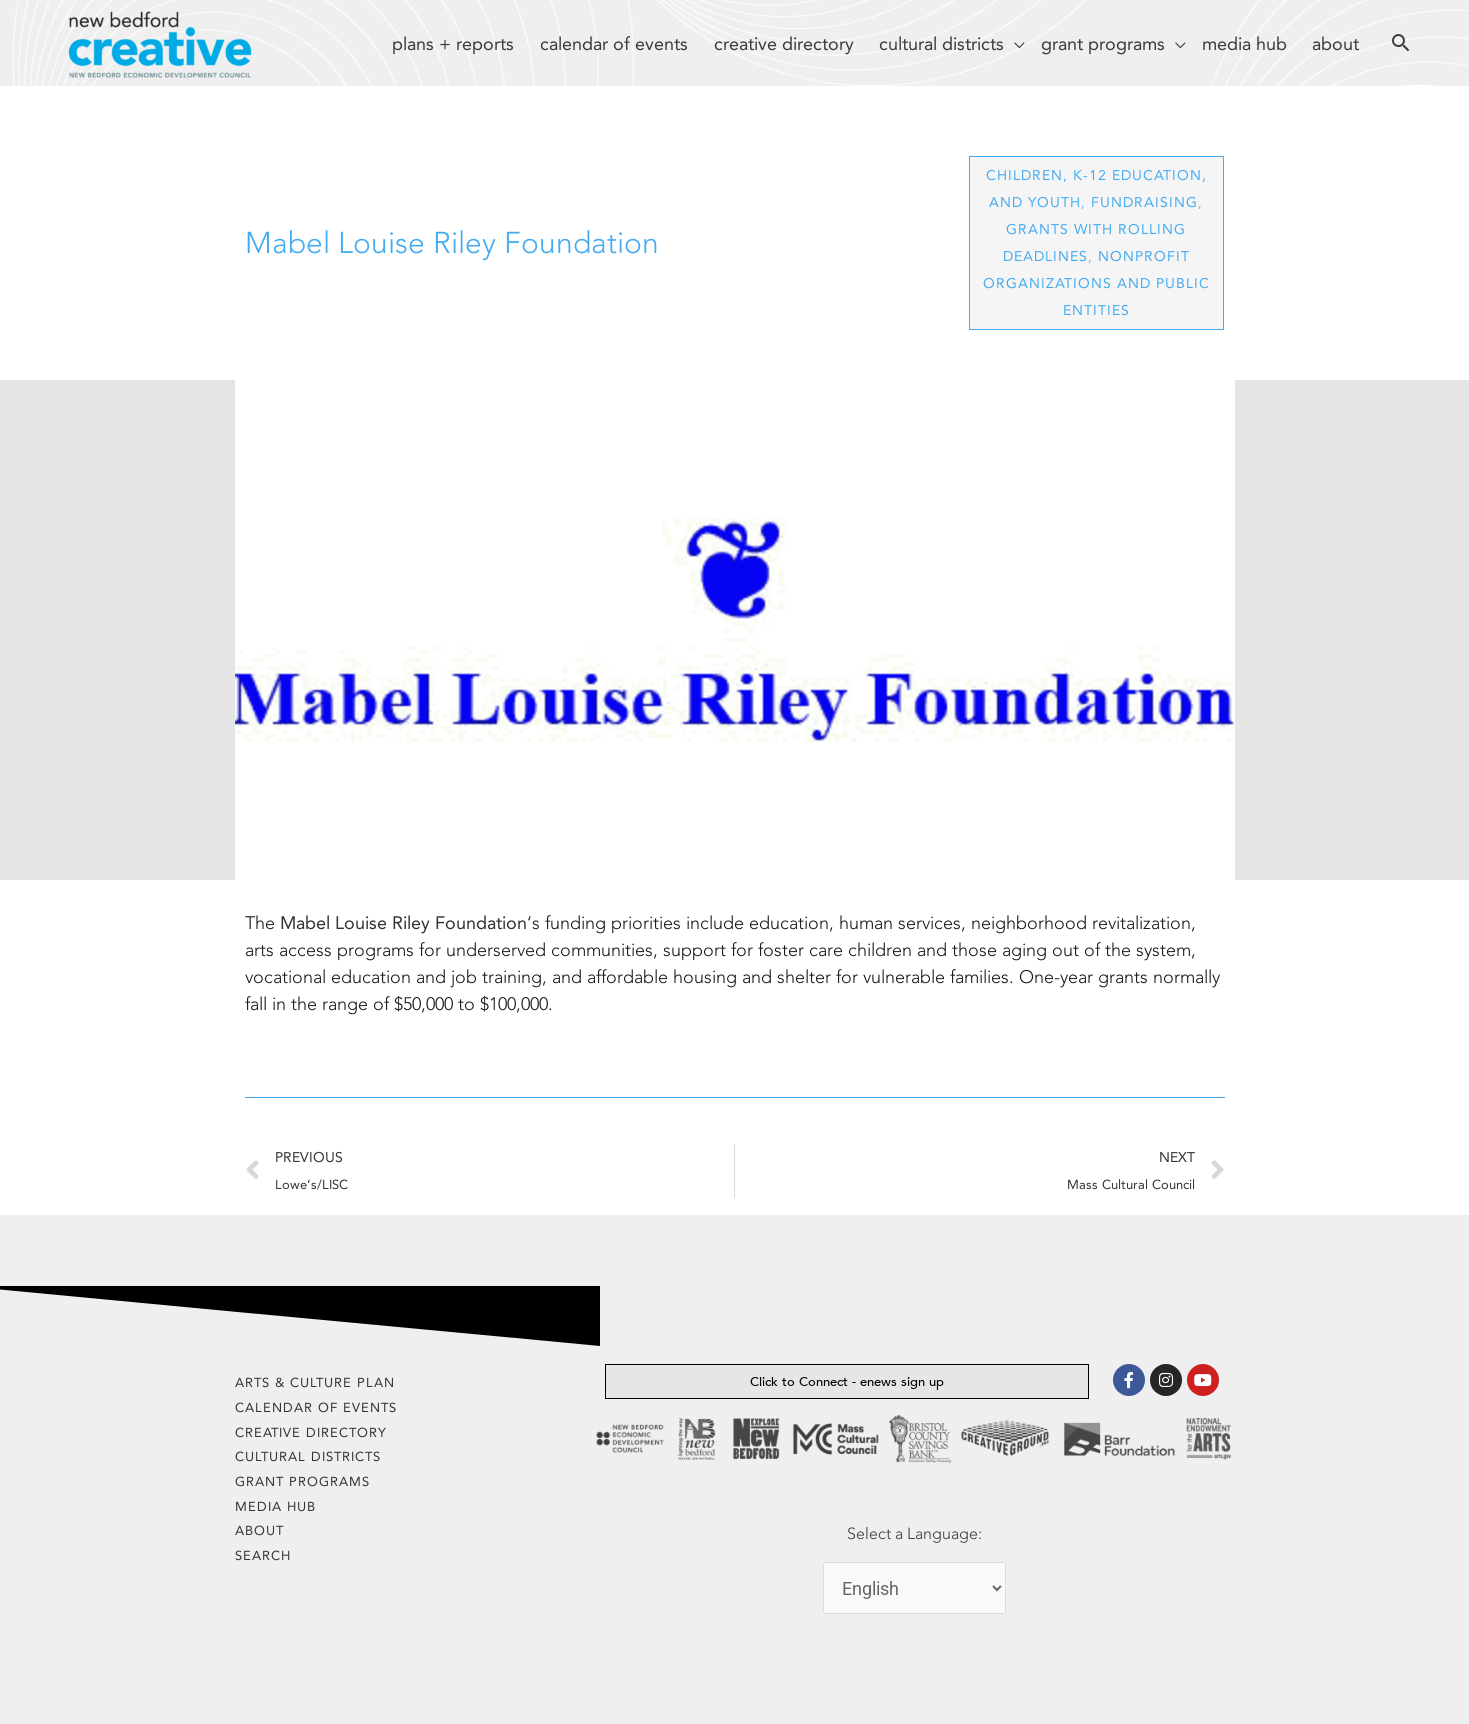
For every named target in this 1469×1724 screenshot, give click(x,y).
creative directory (311, 1432)
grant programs (302, 1481)
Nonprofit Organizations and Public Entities (1096, 283)
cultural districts (308, 1456)
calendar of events (316, 1407)
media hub (275, 1506)
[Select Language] (914, 1588)
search (263, 1555)
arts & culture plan (315, 1382)
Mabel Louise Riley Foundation (403, 923)
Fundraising (1144, 202)
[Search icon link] (1401, 46)
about (259, 1530)
